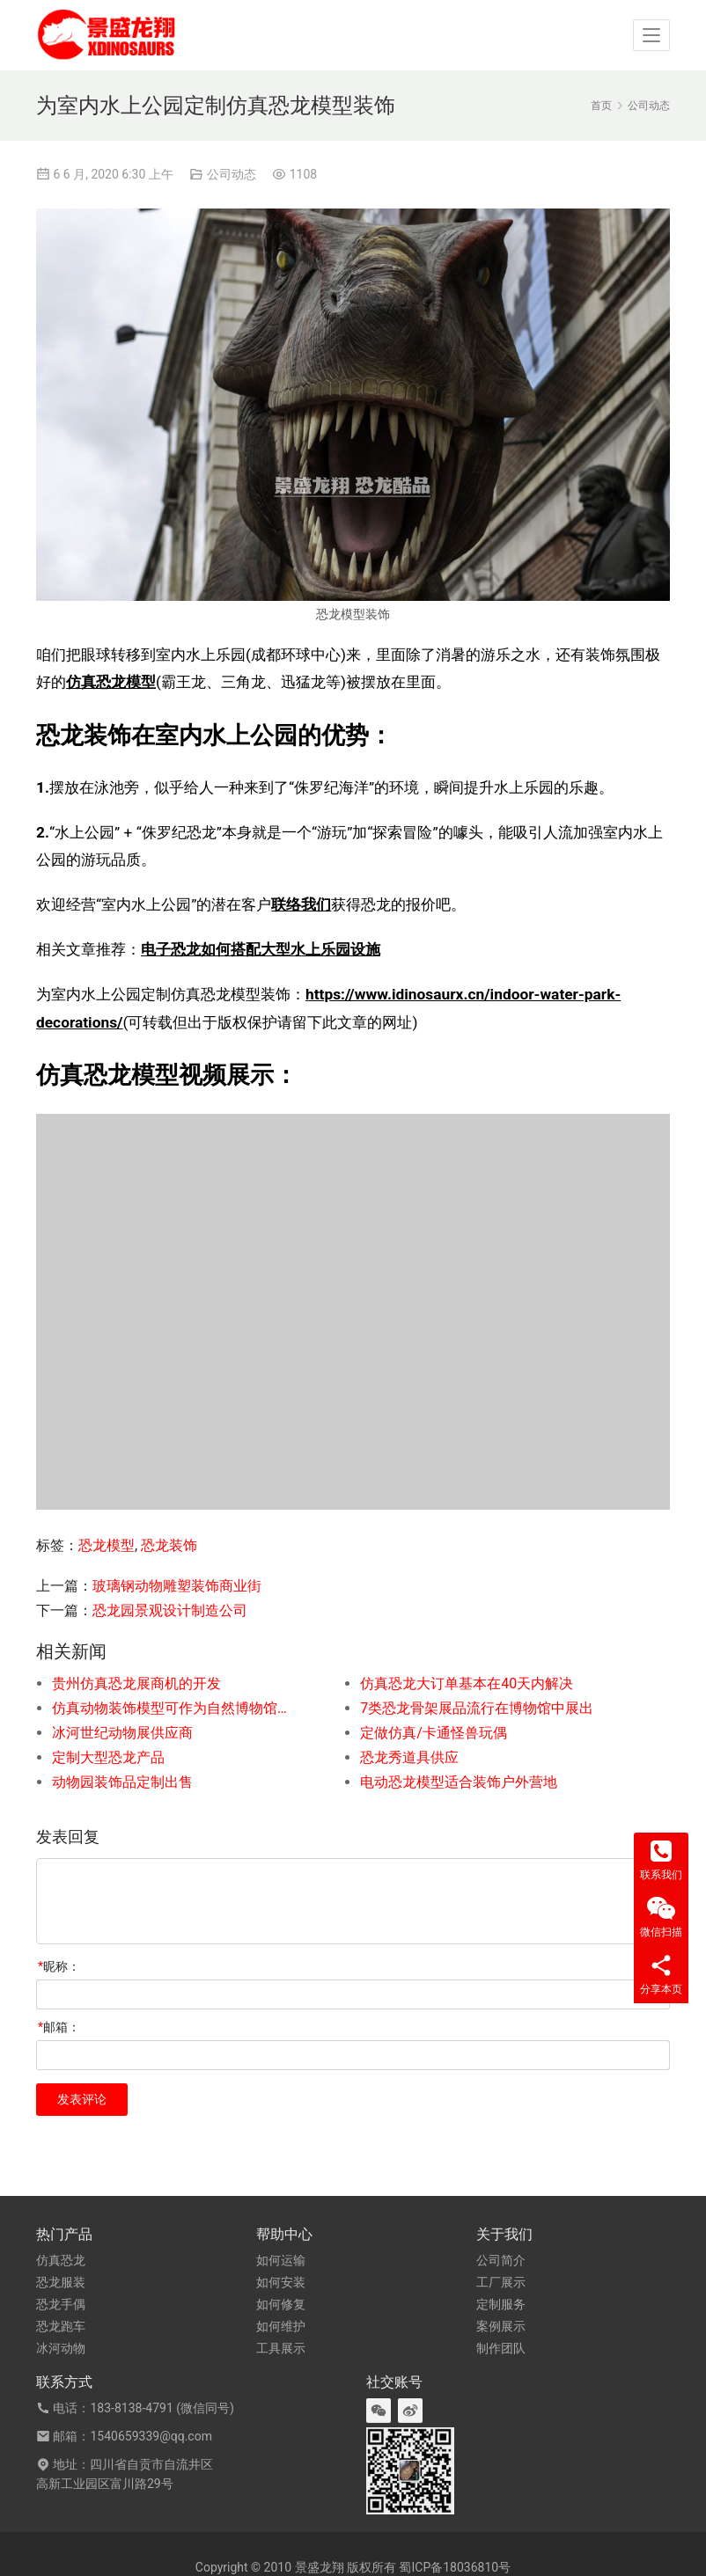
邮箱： (59, 2027)
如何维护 (280, 2326)
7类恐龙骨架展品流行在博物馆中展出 (476, 1708)
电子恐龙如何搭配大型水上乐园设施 (260, 949)
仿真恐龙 (60, 2260)
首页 (601, 105)
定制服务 (501, 2304)
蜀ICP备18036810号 (455, 2567)
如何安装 (280, 2282)
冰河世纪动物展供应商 (122, 1732)
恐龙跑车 (60, 2326)
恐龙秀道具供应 (409, 1757)
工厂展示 (501, 2282)
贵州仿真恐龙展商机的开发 (136, 1683)
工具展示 (280, 2348)
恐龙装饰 (169, 1545)
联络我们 (301, 904)
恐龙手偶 (60, 2304)
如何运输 (280, 2260)
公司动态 (231, 174)
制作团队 (501, 2348)
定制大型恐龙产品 (108, 1757)
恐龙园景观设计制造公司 (169, 1610)
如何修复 (280, 2304)
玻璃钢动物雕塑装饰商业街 (176, 1585)
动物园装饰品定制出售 (122, 1782)
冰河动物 (60, 2348)
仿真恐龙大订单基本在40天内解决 (466, 1683)
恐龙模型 (106, 1545)
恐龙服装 (60, 2282)
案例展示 (501, 2326)
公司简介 (501, 2260)
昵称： (59, 1966)
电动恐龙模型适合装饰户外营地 (458, 1782)
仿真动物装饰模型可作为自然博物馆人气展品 (175, 1708)
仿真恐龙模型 (111, 682)
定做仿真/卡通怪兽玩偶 (433, 1732)
